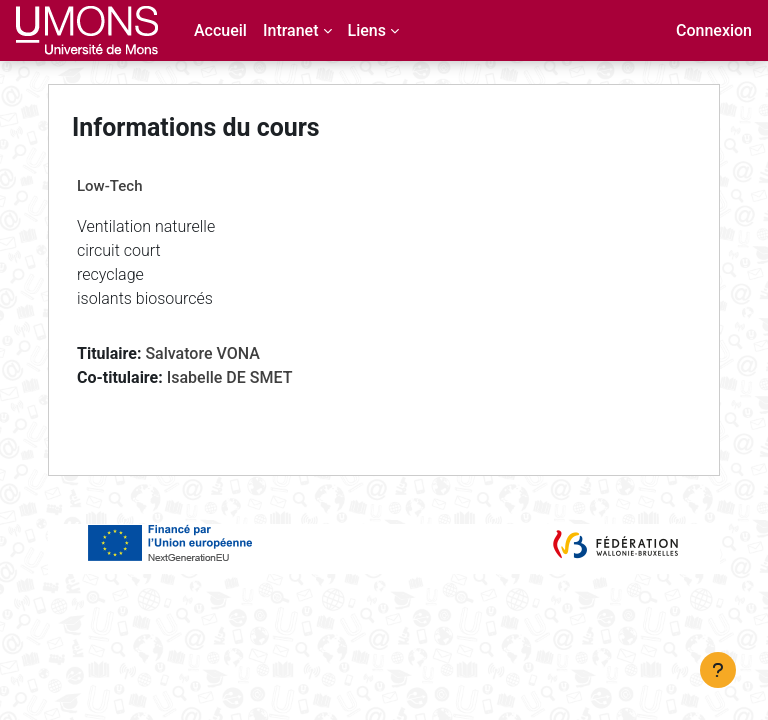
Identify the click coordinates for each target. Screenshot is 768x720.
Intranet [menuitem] (291, 30)
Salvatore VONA (202, 353)
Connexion (714, 30)
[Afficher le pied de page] (718, 670)
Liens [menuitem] (367, 30)
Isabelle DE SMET (230, 377)
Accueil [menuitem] (220, 30)
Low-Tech (109, 186)
